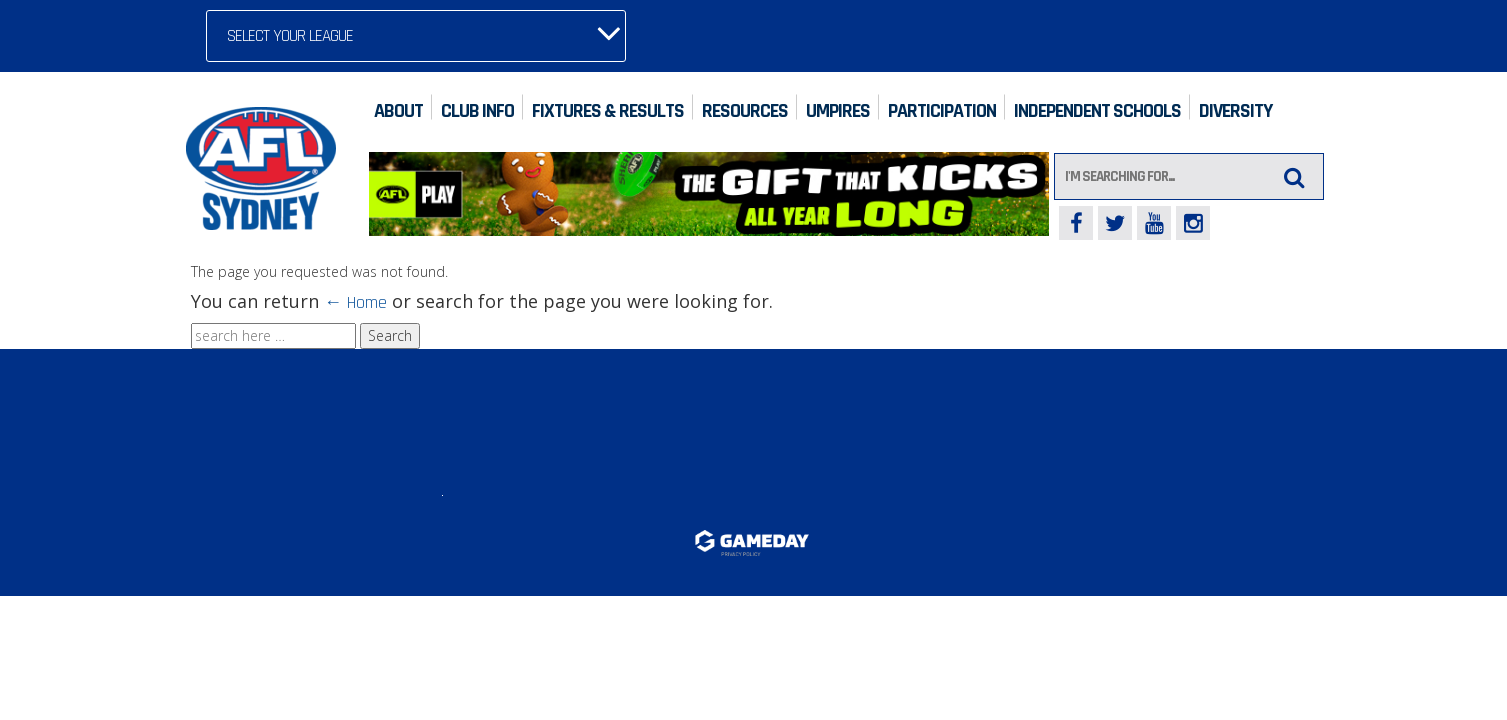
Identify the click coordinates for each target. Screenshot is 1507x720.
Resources (745, 111)
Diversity (1235, 111)
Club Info (477, 111)
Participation (942, 111)
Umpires (838, 111)
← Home (355, 302)
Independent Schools (1097, 111)
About (398, 111)
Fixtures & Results (608, 111)
